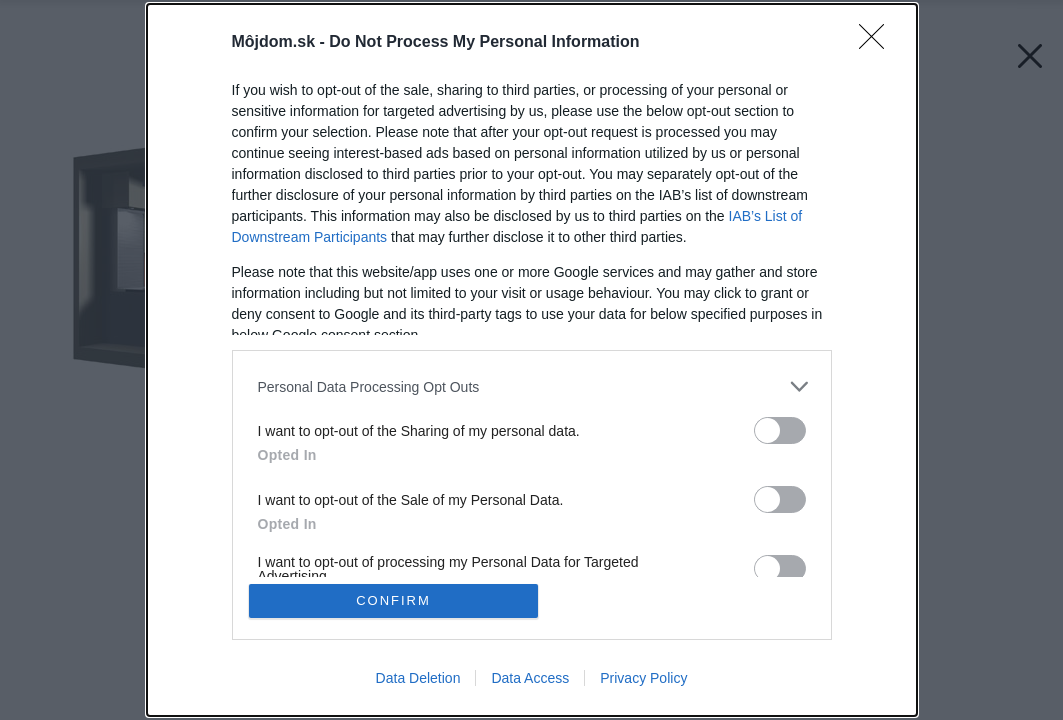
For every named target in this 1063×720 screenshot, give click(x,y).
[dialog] (532, 360)
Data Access (530, 678)
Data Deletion (418, 678)
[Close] (878, 43)
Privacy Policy (643, 678)
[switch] (780, 430)
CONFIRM (393, 600)
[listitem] (532, 386)
